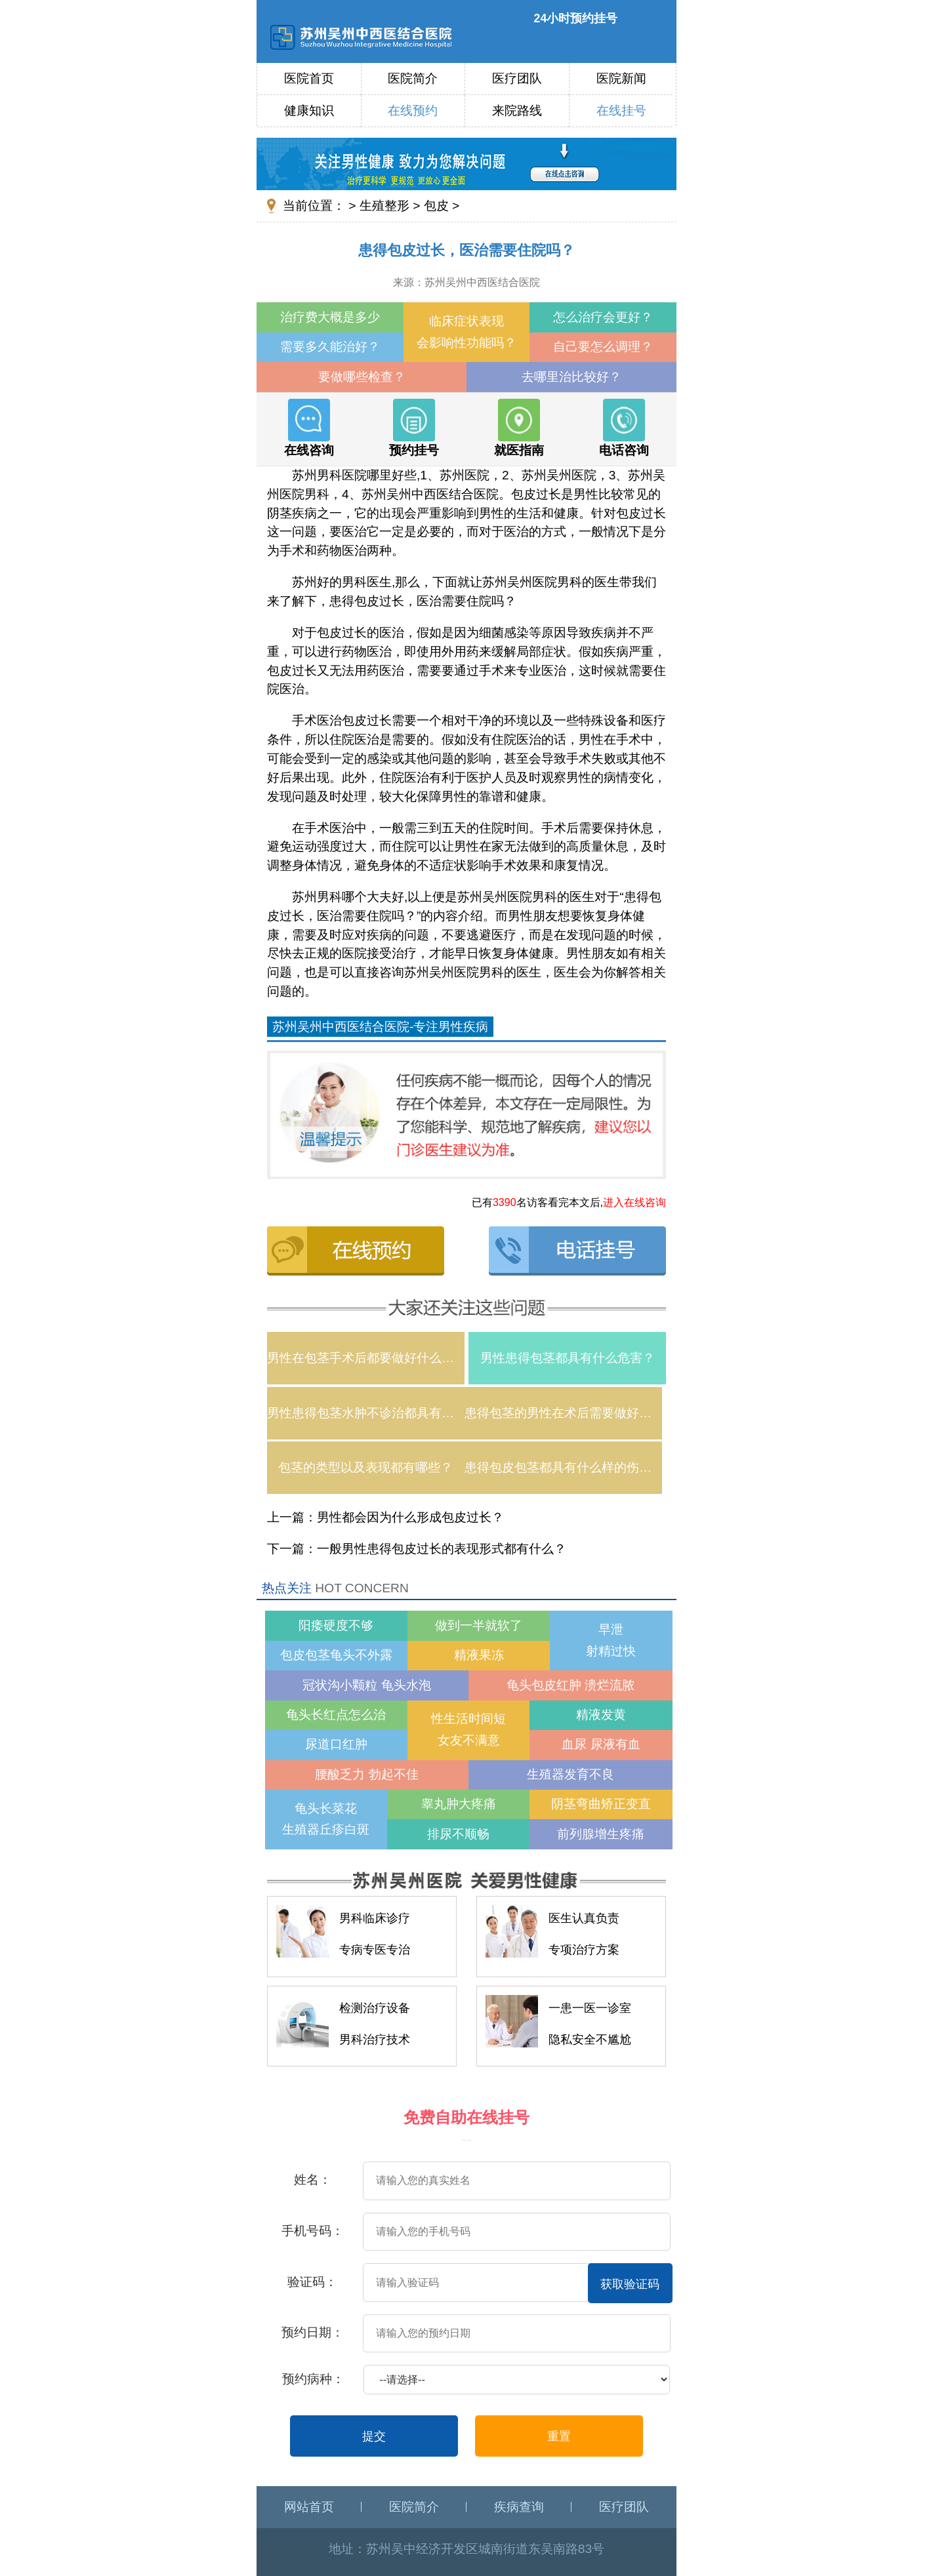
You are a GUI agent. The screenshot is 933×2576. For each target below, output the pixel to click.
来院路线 (517, 110)
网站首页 (309, 2507)
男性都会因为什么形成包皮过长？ (410, 1517)
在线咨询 (309, 427)
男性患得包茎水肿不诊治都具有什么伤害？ (366, 1413)
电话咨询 (624, 427)
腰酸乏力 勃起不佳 (366, 1774)
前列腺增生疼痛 (600, 1834)
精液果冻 (479, 1655)
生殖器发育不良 (570, 1774)
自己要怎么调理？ (603, 346)
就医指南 (519, 427)
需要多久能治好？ (330, 346)
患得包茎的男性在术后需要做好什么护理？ (563, 1413)
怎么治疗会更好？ (603, 317)
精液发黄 (601, 1714)
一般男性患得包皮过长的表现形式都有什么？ (441, 1549)
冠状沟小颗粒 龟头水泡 (366, 1685)
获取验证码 (629, 2284)
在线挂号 (621, 110)
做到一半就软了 (478, 1625)
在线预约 (413, 110)
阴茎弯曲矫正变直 (601, 1804)
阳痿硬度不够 (336, 1625)
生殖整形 (384, 205)
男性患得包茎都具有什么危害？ (567, 1358)
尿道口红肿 (336, 1744)
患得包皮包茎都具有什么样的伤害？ (563, 1467)
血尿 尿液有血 (601, 1744)
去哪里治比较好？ (571, 377)
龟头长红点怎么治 (336, 1714)
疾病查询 (519, 2507)
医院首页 (309, 78)
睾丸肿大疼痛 (458, 1804)
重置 (559, 2436)
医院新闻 (621, 78)
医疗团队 (517, 78)
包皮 (436, 205)
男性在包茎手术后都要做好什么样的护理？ (366, 1358)
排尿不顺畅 (458, 1834)
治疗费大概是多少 (330, 317)
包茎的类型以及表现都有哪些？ (365, 1467)
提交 (374, 2436)
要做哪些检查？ (361, 377)
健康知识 (309, 110)
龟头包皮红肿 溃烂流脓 (570, 1685)
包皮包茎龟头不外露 (336, 1655)
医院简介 (413, 78)
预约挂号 (414, 427)
